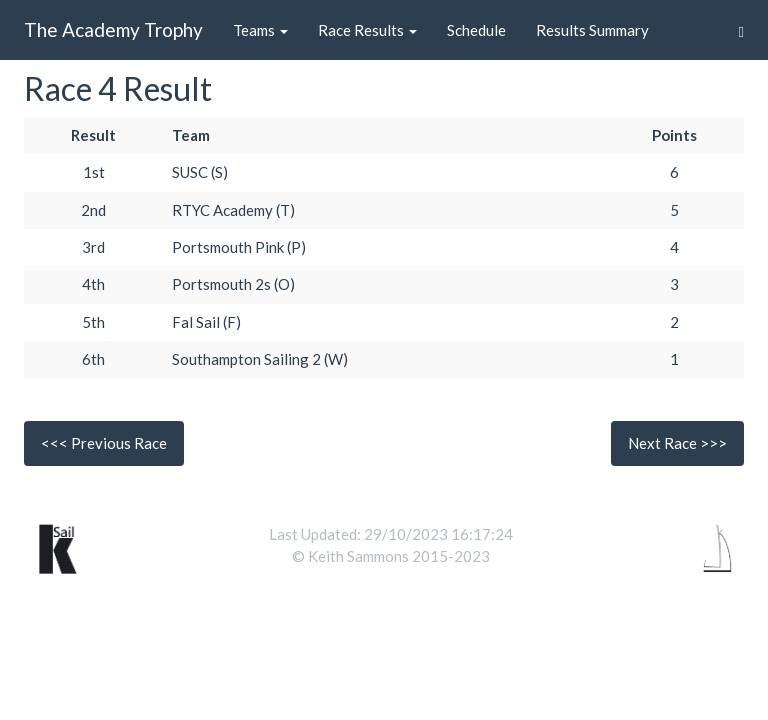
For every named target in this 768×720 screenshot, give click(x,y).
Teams (260, 30)
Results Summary (592, 30)
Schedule (476, 30)
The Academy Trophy (113, 29)
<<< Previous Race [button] (104, 443)
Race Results (367, 30)
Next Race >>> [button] (677, 443)
